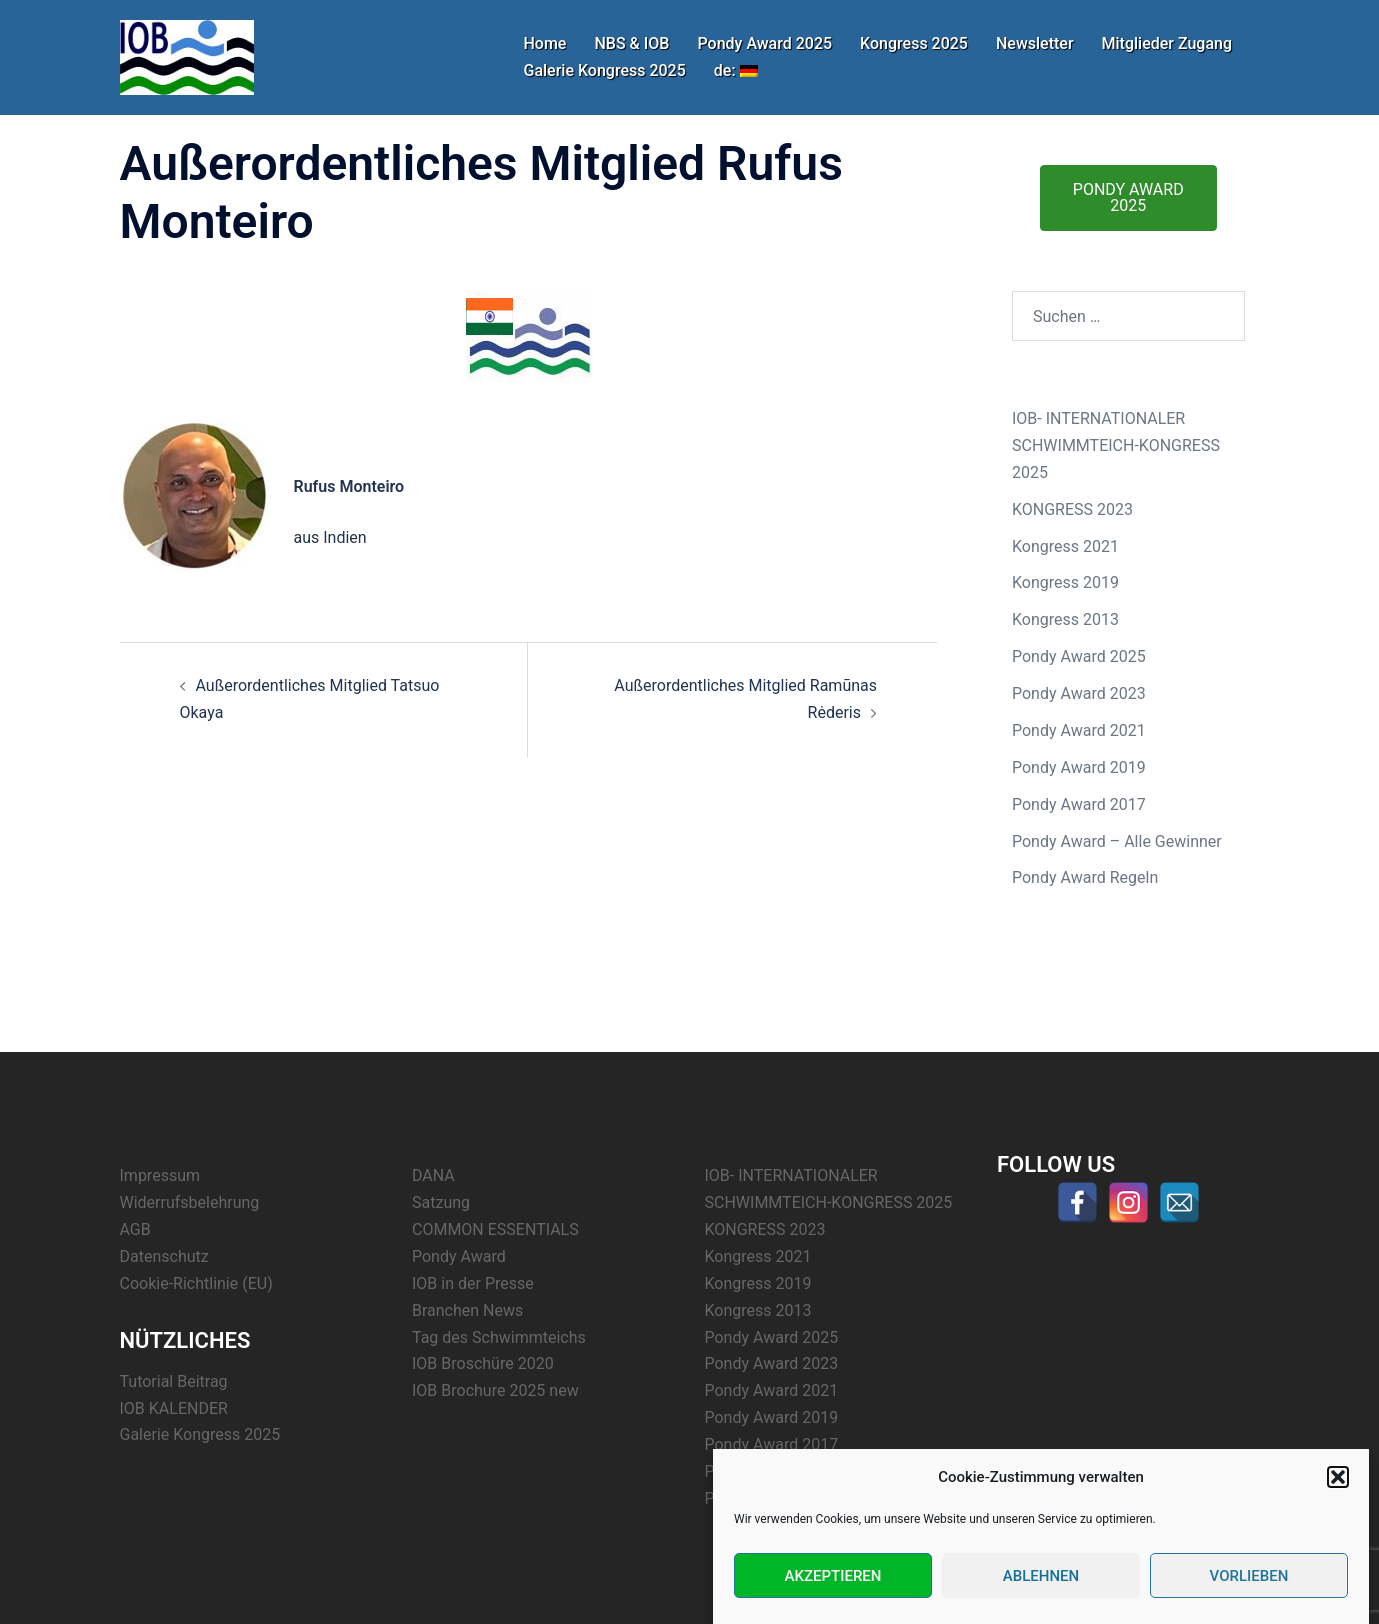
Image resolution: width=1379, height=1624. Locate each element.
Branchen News (467, 1310)
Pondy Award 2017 (1079, 804)
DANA (433, 1175)
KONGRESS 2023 (1072, 509)
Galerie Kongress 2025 (605, 70)
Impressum (160, 1175)
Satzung (441, 1202)
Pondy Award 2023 (1079, 693)
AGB (135, 1229)
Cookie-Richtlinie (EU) (196, 1283)
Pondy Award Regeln (1085, 877)
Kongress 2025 (914, 43)
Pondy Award (459, 1256)
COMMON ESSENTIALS (495, 1229)
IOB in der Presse (473, 1283)
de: (736, 70)
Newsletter (1035, 43)
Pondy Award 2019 (1079, 767)
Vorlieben (1249, 1576)
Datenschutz (164, 1256)
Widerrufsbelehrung (190, 1202)
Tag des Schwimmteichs (499, 1337)
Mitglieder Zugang (1167, 43)
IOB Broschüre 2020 (483, 1363)
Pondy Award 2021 (1079, 730)
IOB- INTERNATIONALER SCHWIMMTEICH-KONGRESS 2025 (1116, 445)
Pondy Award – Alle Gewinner (1117, 841)
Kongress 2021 (1065, 546)
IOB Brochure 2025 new (495, 1390)
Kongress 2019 (1065, 582)
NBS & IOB (631, 43)
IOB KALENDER (174, 1408)
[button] (1338, 1478)
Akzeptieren (833, 1576)
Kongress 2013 (1065, 619)
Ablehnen (1041, 1576)
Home (545, 43)
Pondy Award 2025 (764, 43)
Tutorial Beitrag (174, 1381)
